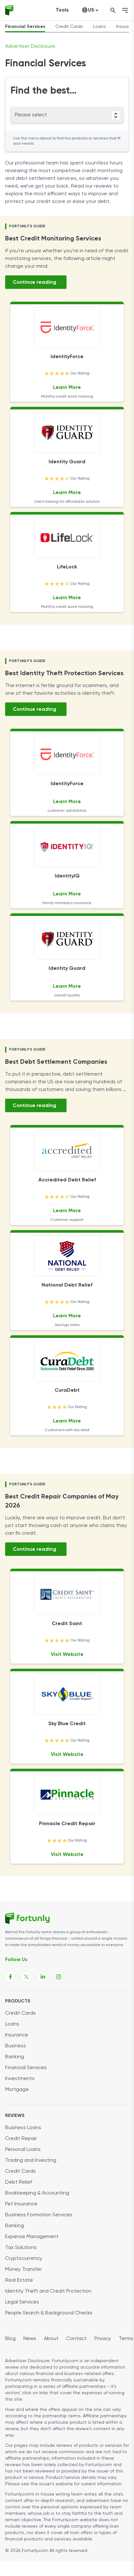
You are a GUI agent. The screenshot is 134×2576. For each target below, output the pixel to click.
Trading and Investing (30, 2160)
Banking (14, 2057)
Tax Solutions (21, 2247)
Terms (126, 2338)
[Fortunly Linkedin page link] (42, 1976)
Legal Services (22, 2302)
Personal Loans (23, 2149)
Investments (20, 2078)
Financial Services (25, 26)
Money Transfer (23, 2269)
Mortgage (17, 2089)
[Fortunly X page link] (26, 1976)
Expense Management (32, 2236)
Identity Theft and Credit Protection (48, 2291)
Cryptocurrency (23, 2258)
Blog (10, 2338)
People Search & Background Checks (48, 2313)
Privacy (102, 2338)
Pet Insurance (21, 2204)
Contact (76, 2338)
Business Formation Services (38, 2215)
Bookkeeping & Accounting (37, 2193)
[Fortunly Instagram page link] (58, 1976)
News (29, 2338)
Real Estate (19, 2280)
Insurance (16, 2035)
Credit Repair (21, 2138)
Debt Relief (18, 2182)
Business (15, 2046)
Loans (99, 26)
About (51, 2338)
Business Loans (23, 2127)
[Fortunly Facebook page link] (10, 1976)
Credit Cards (69, 26)
